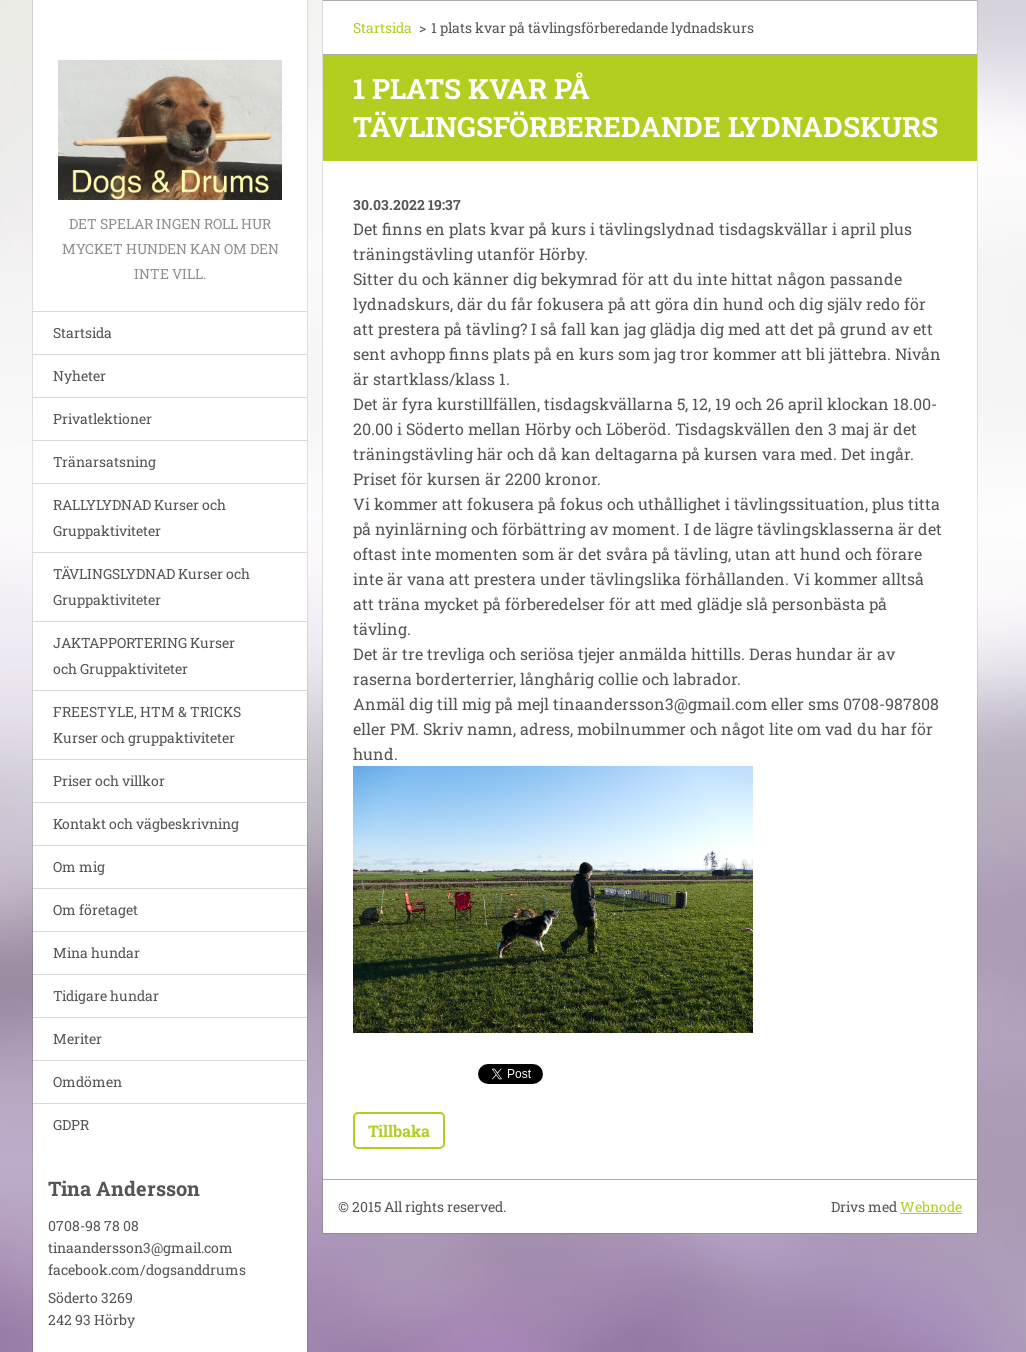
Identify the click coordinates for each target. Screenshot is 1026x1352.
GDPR (71, 1124)
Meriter (77, 1038)
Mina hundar (96, 952)
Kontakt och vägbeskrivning (146, 823)
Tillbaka (399, 1130)
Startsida (82, 332)
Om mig (79, 866)
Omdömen (87, 1081)
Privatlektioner (102, 418)
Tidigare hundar (106, 995)
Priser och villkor (109, 780)
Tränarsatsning (104, 461)
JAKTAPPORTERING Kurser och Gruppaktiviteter (144, 655)
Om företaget (95, 909)
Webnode (931, 1206)
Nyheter (79, 375)
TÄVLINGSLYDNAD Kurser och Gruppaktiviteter (151, 586)
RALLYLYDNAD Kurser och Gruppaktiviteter (139, 517)
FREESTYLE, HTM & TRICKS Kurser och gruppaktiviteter (147, 724)
